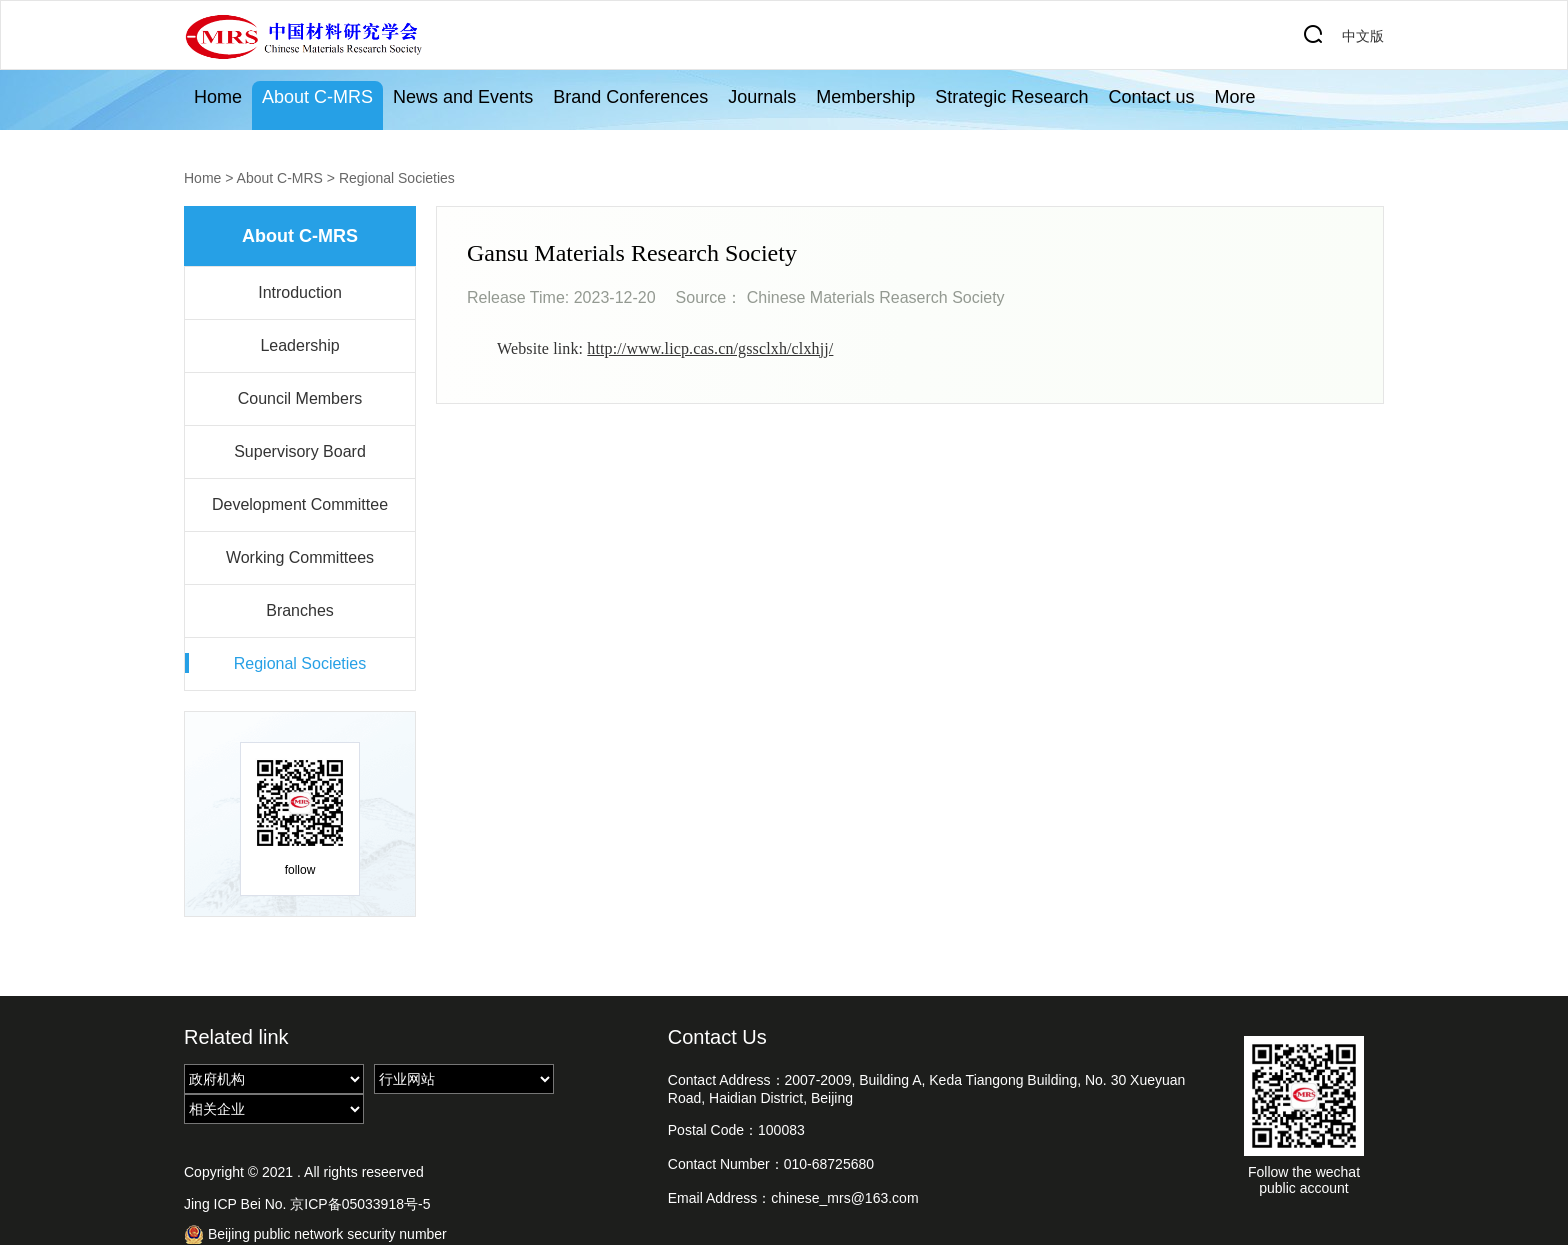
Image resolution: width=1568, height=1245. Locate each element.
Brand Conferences (630, 97)
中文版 (1363, 36)
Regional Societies (397, 178)
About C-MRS (317, 97)
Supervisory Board (300, 451)
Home (218, 97)
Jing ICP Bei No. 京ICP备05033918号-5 (307, 1204)
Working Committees (300, 557)
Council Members (300, 398)
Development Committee (300, 504)
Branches (300, 610)
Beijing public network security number (315, 1234)
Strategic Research (1011, 97)
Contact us (1151, 97)
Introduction (300, 292)
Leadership (299, 345)
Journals (762, 97)
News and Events (463, 97)
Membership (865, 97)
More (1234, 97)
